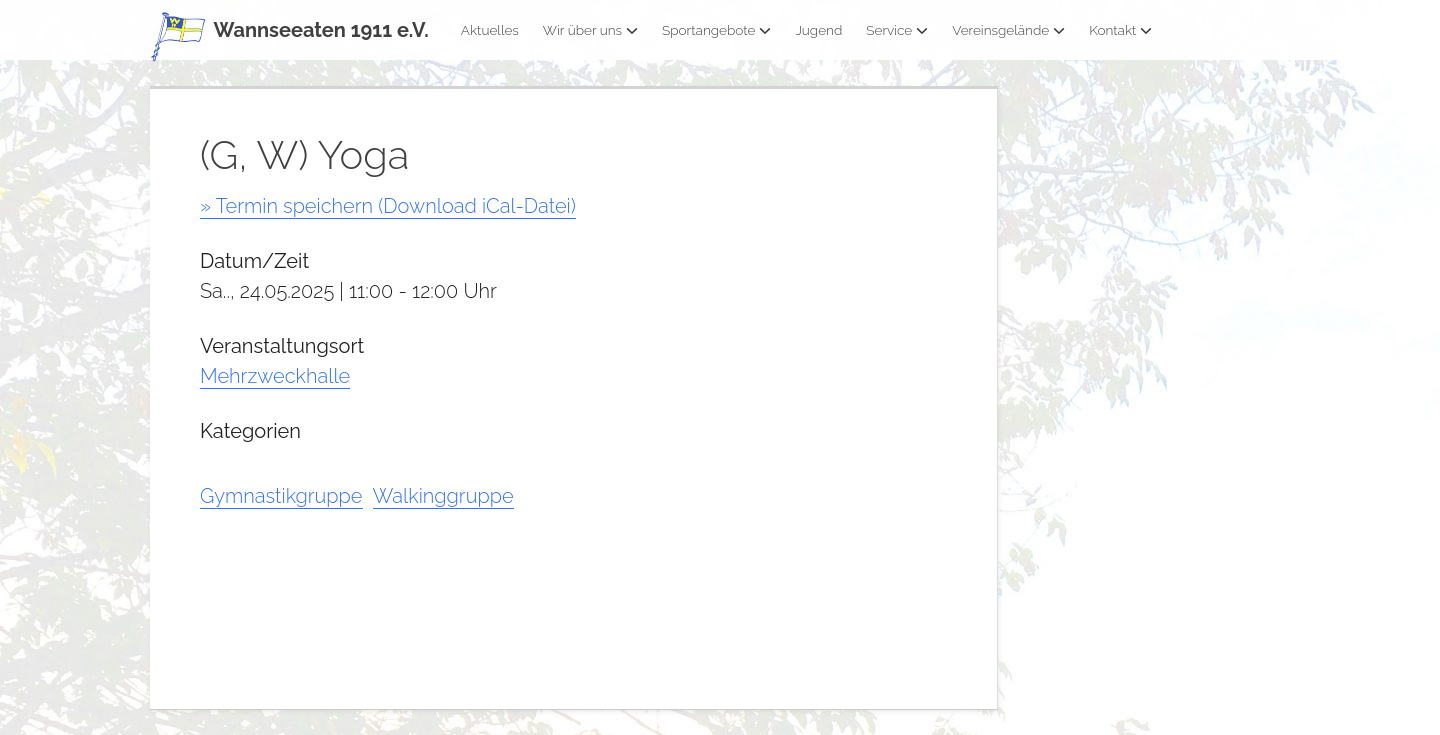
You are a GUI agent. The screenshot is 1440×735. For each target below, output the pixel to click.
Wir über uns (590, 30)
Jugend (818, 30)
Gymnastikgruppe (281, 496)
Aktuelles (490, 30)
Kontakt (1120, 30)
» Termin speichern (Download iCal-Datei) (388, 206)
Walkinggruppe (443, 496)
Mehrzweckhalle (275, 376)
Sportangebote (716, 30)
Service (897, 30)
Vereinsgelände (1008, 30)
